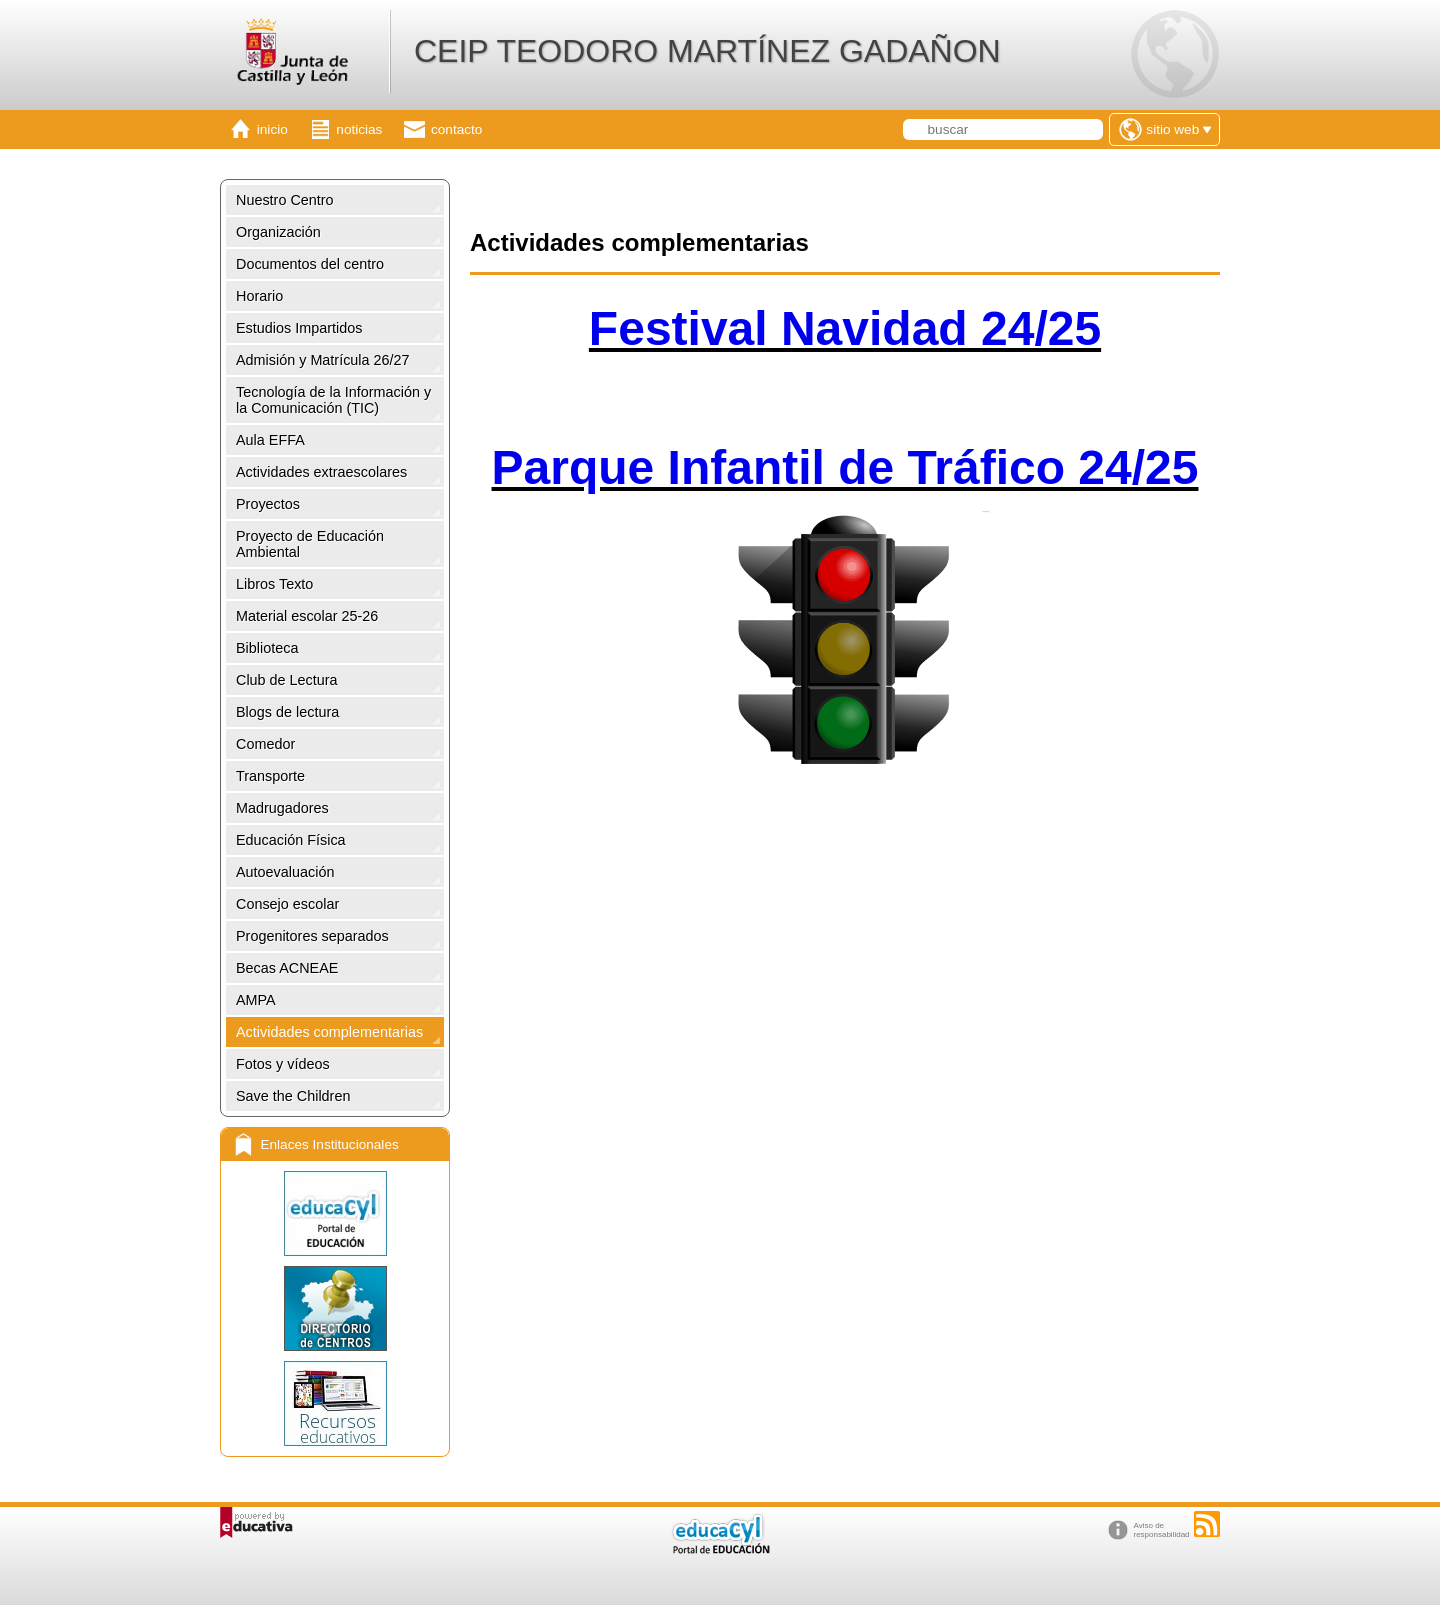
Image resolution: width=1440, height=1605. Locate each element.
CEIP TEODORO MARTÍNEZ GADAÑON (707, 51)
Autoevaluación (285, 872)
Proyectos (268, 504)
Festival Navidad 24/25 (845, 328)
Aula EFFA (270, 440)
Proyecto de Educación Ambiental (310, 544)
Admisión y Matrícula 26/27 (323, 360)
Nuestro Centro (285, 200)
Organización (278, 232)
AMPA (256, 1000)
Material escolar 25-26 (307, 616)
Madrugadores (282, 808)
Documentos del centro (310, 264)
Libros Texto (274, 584)
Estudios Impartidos (299, 328)
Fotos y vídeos (283, 1064)
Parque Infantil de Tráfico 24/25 (845, 467)
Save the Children (293, 1096)
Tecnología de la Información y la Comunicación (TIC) (333, 400)
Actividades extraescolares (321, 472)
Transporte (270, 776)
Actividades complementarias (329, 1032)
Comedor (265, 744)
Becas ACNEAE (287, 968)
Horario (259, 296)
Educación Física (291, 840)
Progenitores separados (312, 936)
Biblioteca (267, 648)
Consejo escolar (287, 904)
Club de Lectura (287, 680)
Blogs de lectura (287, 712)
